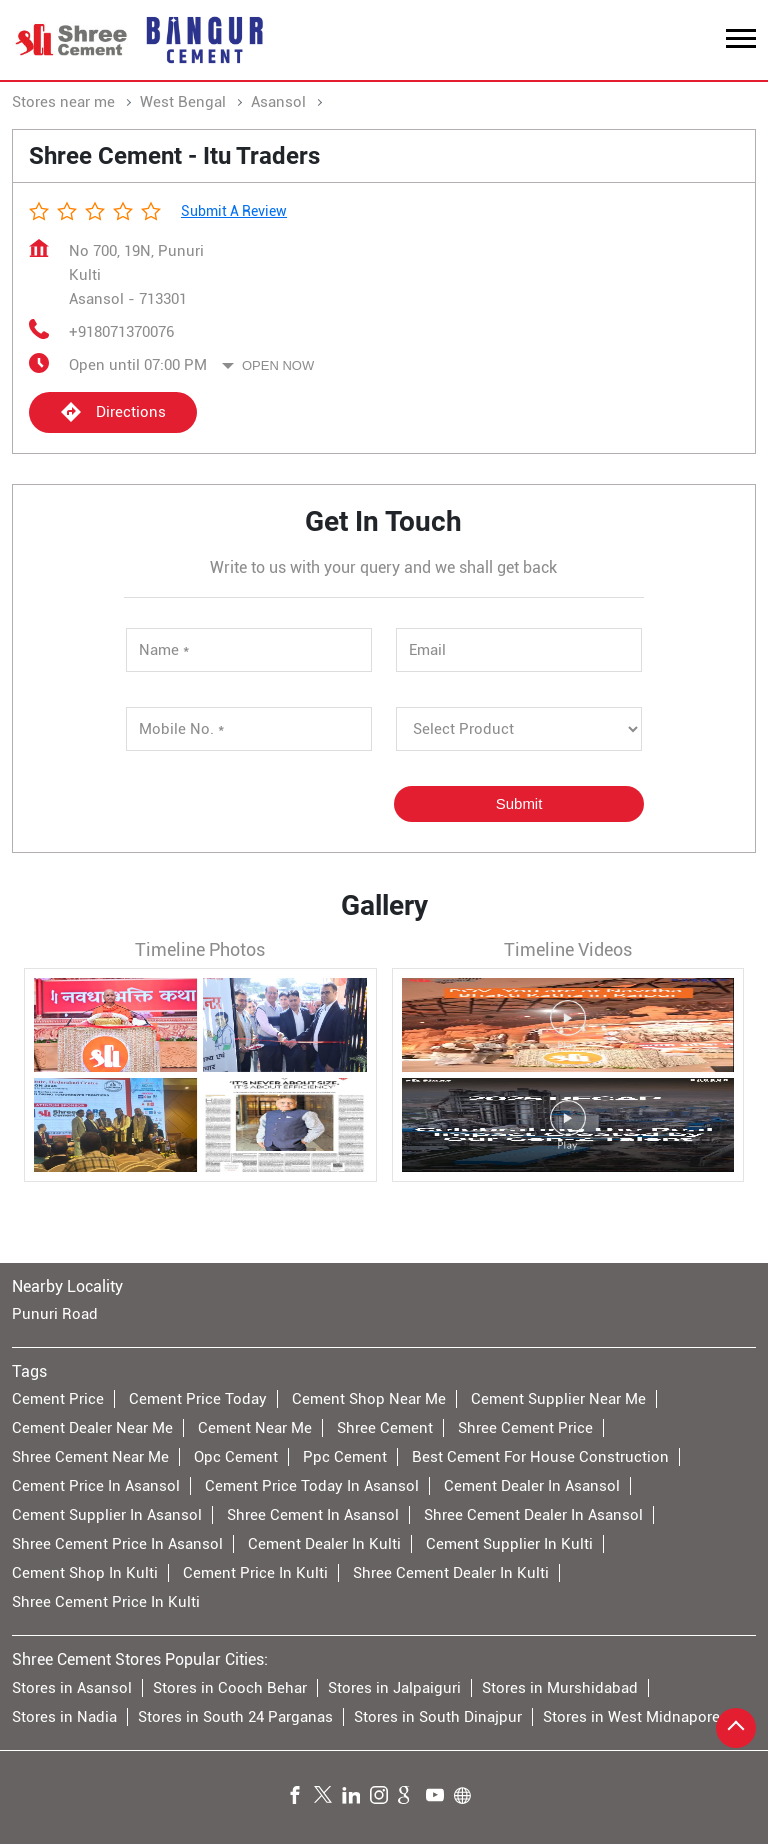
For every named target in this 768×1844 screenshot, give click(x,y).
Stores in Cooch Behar (230, 1687)
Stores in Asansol (72, 1687)
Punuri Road (55, 1314)
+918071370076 (121, 332)
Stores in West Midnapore (631, 1716)
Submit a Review (234, 211)
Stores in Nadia (64, 1716)
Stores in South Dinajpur (438, 1716)
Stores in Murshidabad (560, 1687)
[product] (518, 729)
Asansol (278, 102)
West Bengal (183, 102)
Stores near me (63, 102)
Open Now (278, 365)
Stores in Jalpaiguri (394, 1687)
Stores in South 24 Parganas (235, 1716)
